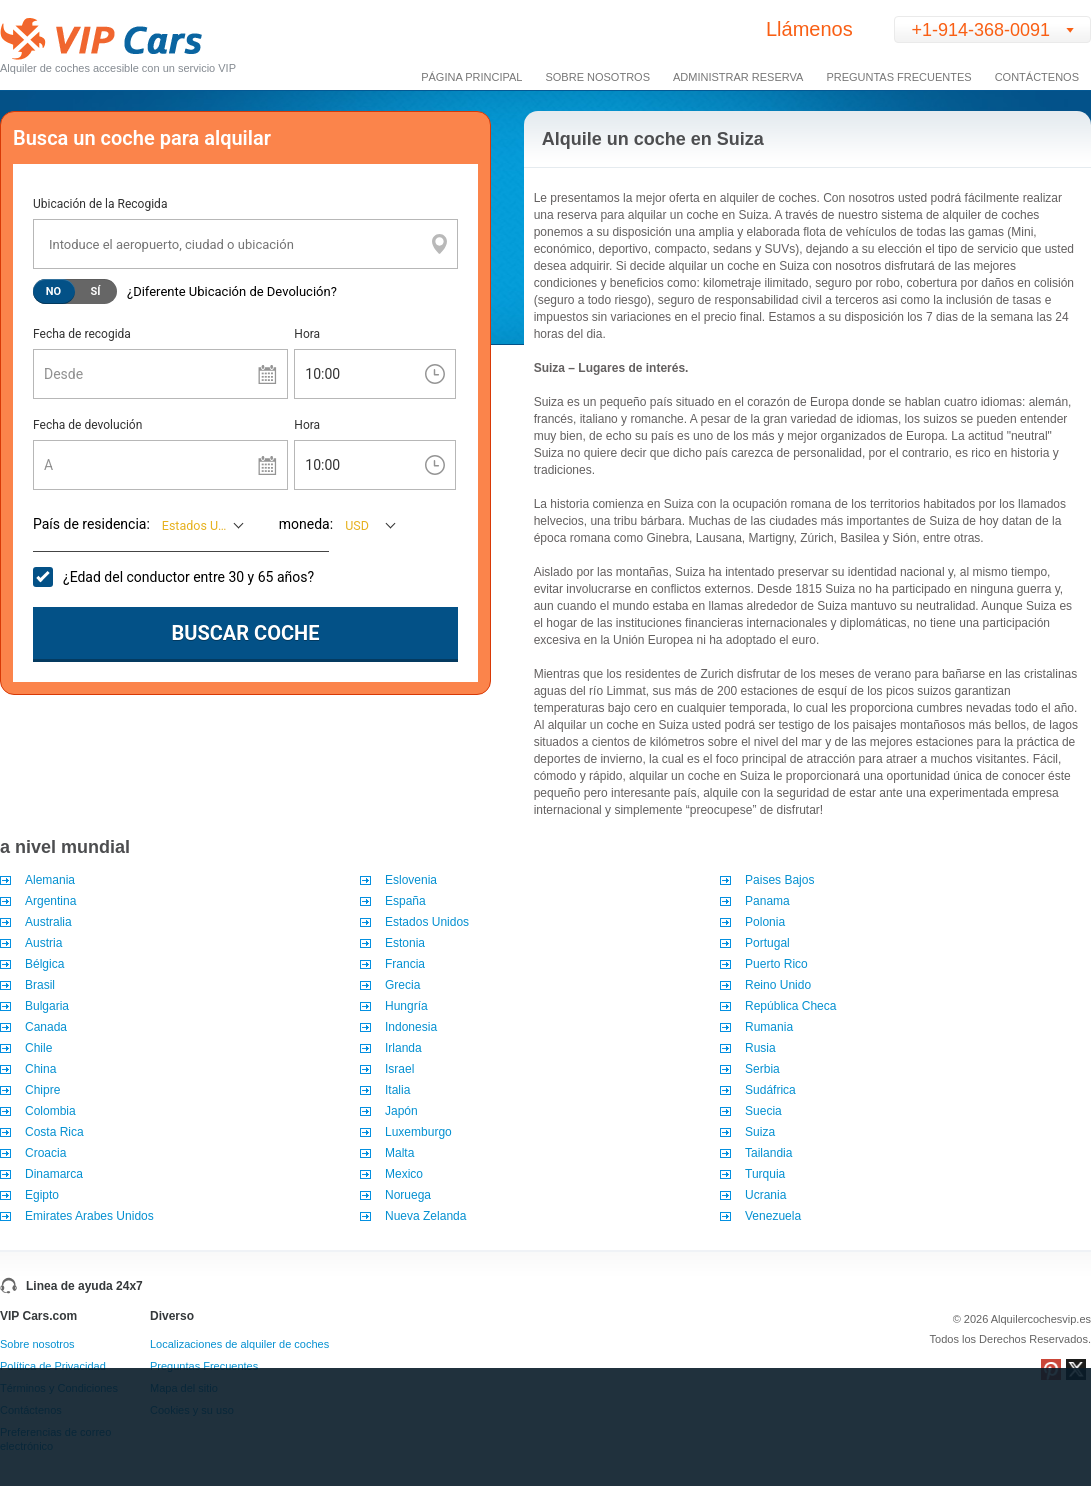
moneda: (306, 524)
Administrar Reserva (738, 77)
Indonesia (411, 1027)
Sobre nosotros (37, 1344)
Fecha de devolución (87, 425)
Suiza (760, 1132)
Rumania (769, 1027)
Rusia (760, 1048)
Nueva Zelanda (425, 1216)
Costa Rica (54, 1132)
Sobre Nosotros (597, 77)
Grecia (402, 985)
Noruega (408, 1195)
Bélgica (44, 964)
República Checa (790, 1006)
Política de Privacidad (53, 1366)
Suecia (763, 1111)
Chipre (42, 1090)
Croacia (45, 1153)
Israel (399, 1069)
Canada (46, 1027)
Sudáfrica (770, 1090)
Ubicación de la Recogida (100, 204)
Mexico (404, 1174)
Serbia (762, 1069)
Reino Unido (778, 985)
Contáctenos (1037, 77)
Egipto (42, 1195)
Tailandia (768, 1153)
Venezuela (773, 1216)
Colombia (50, 1111)
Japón (401, 1111)
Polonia (765, 922)
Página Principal (471, 77)
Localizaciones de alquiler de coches (239, 1344)
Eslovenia (411, 880)
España (405, 901)
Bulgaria (48, 1006)
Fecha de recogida (82, 334)
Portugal (767, 943)
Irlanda (403, 1048)
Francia (405, 964)
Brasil (41, 985)
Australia (48, 922)
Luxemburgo (418, 1132)
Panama (767, 901)
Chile (38, 1048)
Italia (397, 1090)
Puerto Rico (776, 964)
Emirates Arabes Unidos (89, 1216)
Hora (307, 334)
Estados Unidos (427, 922)
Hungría (406, 1006)
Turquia (765, 1174)
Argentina (50, 901)
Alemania (50, 880)
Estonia (405, 943)
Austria (43, 943)
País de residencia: (91, 524)
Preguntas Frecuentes (898, 77)
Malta (399, 1153)
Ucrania (765, 1195)
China (40, 1069)
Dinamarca (54, 1174)
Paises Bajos (779, 880)
